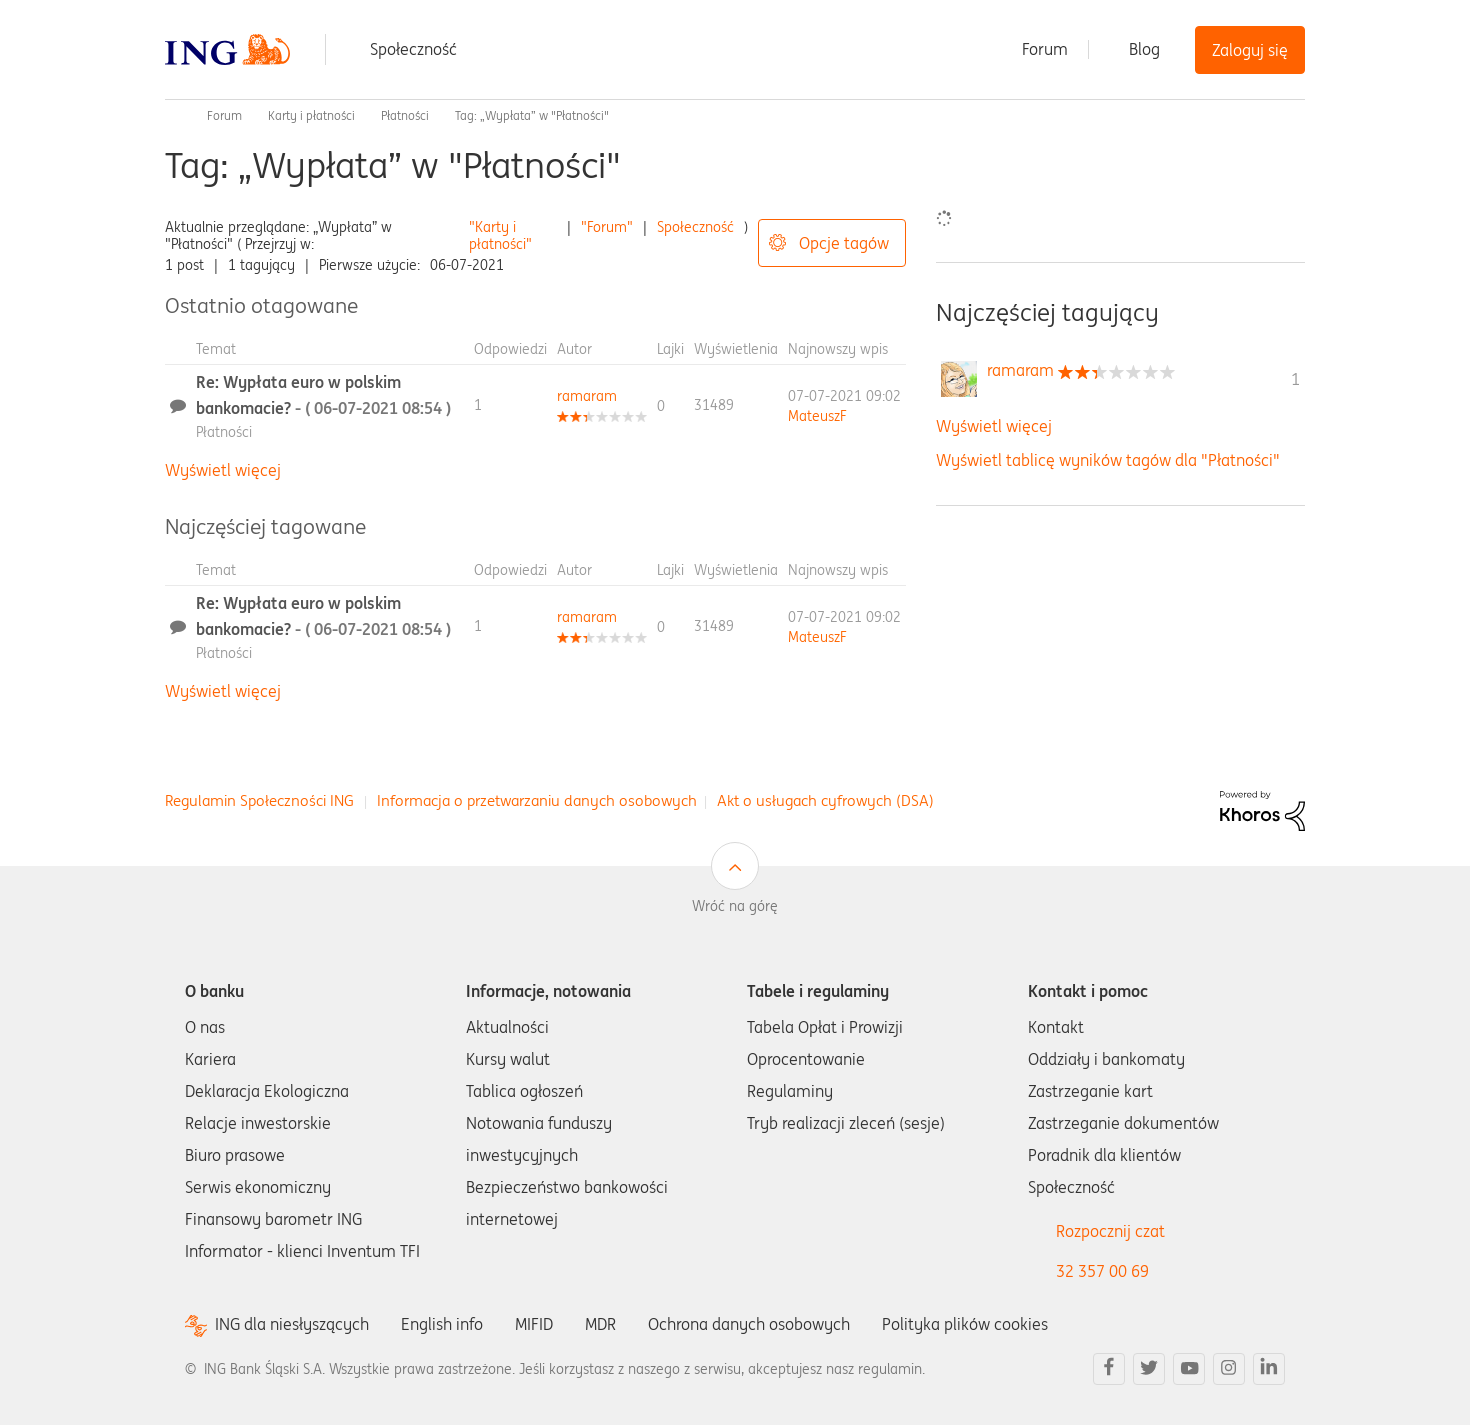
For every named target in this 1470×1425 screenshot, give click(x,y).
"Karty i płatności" (500, 235)
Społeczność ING (173, 116)
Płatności (405, 115)
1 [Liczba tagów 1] (1295, 379)
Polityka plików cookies (965, 1324)
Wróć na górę (735, 906)
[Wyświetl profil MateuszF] (817, 416)
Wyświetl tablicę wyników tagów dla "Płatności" (1108, 460)
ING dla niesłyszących (292, 1324)
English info (442, 1324)
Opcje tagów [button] (844, 243)
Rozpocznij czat (1110, 1231)
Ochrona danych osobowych (749, 1324)
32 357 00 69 (1102, 1271)
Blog (1144, 49)
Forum (1045, 49)
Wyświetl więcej (223, 470)
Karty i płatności (311, 115)
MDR (600, 1324)
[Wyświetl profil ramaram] (587, 396)
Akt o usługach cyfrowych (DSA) (825, 800)
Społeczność (413, 49)
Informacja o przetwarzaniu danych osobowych (537, 800)
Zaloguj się (1250, 50)
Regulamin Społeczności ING (259, 800)
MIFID (534, 1324)
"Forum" (607, 227)
